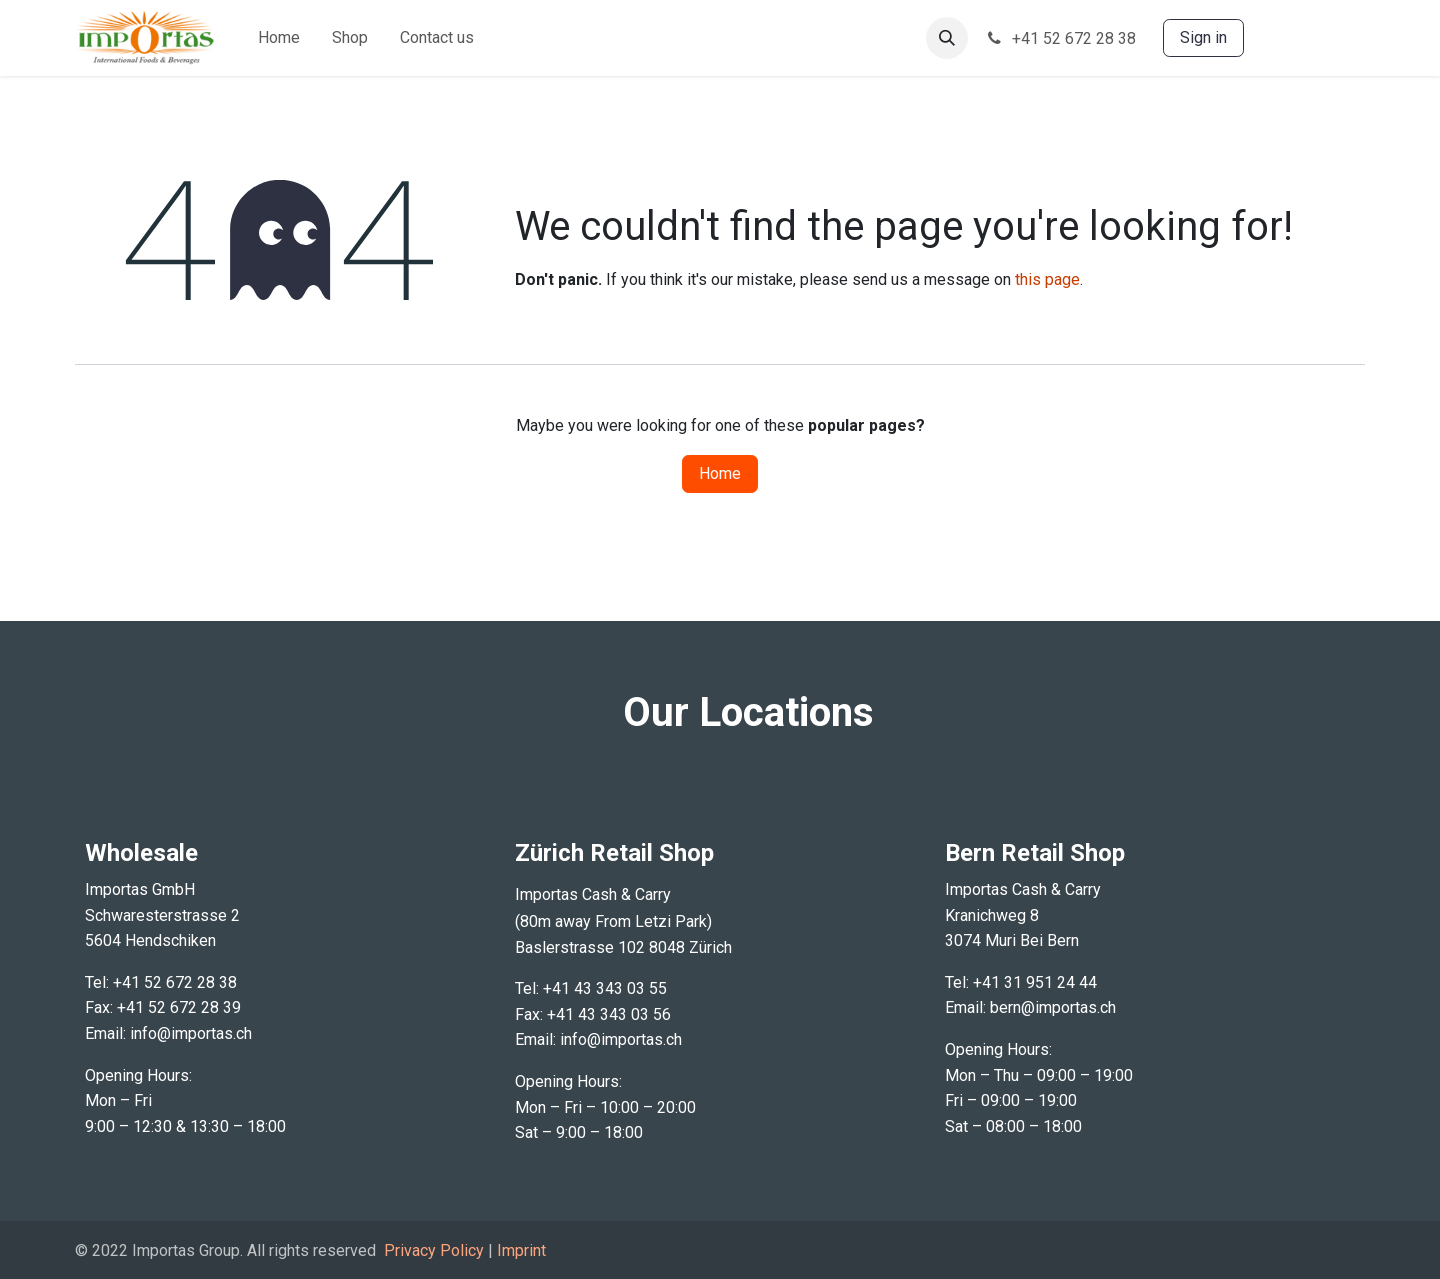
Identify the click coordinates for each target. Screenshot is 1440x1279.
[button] (947, 38)
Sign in (1203, 37)
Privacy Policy (434, 1250)
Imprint (521, 1250)
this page (1047, 279)
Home (720, 473)
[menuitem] (279, 38)
